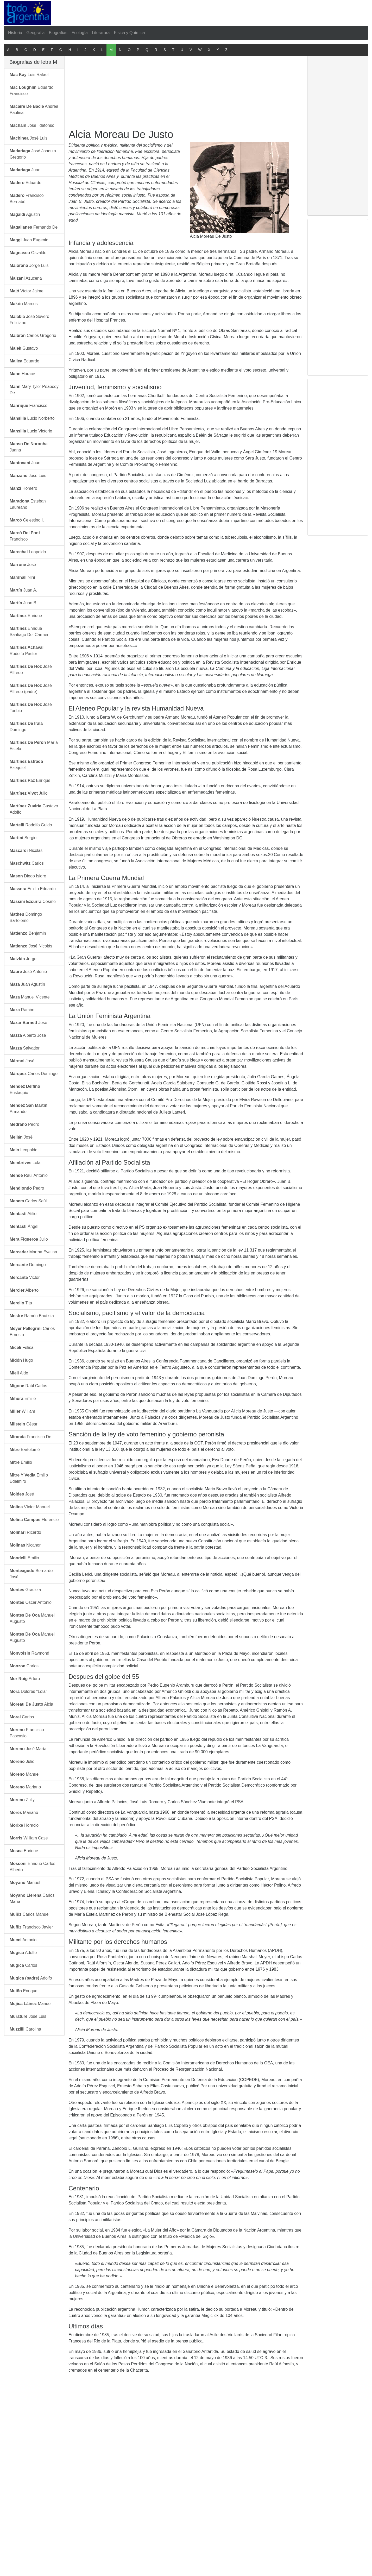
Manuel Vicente (30, 997)
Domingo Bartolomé (26, 917)
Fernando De (34, 227)
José (23, 564)
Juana (29, 447)
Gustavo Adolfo (34, 809)
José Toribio (31, 707)
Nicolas (26, 850)
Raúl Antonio (29, 1175)
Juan (25, 170)
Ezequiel (26, 764)
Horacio (24, 1825)
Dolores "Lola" (28, 1691)
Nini (22, 577)
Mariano (25, 1787)
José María (28, 1748)
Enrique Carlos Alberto (32, 1866)
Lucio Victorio (31, 431)
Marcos (24, 303)
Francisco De (30, 1437)
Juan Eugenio (29, 240)
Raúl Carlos (28, 1386)
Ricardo (25, 1532)
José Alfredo (31, 669)
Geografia (35, 32)
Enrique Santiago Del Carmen (29, 631)
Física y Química (129, 32)
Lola (25, 1162)
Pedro (24, 1124)
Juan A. (23, 590)
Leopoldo (28, 552)
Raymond (29, 1653)
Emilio (23, 1398)
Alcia (31, 1704)
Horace (22, 374)
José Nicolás (31, 946)
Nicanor (25, 1545)
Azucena (26, 278)
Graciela (25, 1589)
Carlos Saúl (28, 1201)
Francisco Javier (31, 1927)
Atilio (23, 1213)
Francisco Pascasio (27, 1732)
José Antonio (28, 971)
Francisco (28, 405)
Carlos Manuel (29, 1914)
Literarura (101, 32)
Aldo (19, 1373)
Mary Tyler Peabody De (34, 389)
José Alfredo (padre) (31, 688)
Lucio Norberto (32, 418)
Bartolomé (25, 1449)
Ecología (80, 32)
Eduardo (25, 182)
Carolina (25, 2029)
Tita (21, 1303)
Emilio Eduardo (33, 889)
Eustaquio (25, 1089)
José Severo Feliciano (29, 319)
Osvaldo (28, 252)
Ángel (24, 1226)
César (23, 1424)
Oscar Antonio (31, 1602)
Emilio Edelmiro (29, 1478)
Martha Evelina (33, 1252)
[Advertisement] (188, 12)
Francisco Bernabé (27, 198)
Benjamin (28, 933)
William (22, 1411)
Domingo (26, 726)
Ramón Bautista (32, 1316)
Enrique (26, 615)
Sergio (23, 837)
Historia (15, 32)
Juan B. (23, 603)
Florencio (34, 1519)
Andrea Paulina (34, 109)
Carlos (27, 863)
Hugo (21, 1360)
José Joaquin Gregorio (33, 154)
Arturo (25, 1678)
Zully (22, 1800)
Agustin (25, 214)
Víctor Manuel (30, 1507)
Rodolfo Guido (31, 825)
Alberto (24, 1290)
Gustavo (24, 348)
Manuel (25, 1774)
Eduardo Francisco (31, 90)
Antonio (23, 1940)
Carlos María (32, 1898)
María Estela (34, 745)
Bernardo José (31, 1573)
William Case (29, 1838)
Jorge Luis (29, 265)
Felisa (22, 1347)
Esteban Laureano (28, 504)
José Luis (28, 138)
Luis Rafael (29, 74)
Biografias (58, 32)
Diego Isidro (28, 876)
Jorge (23, 959)
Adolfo (23, 1952)
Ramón (22, 1010)
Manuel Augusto (32, 1618)
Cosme (33, 901)
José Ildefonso (32, 125)
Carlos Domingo (34, 1073)
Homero (23, 488)
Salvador (25, 1048)
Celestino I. (27, 520)
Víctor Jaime (26, 291)
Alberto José (28, 1035)
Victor (25, 1277)
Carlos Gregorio (33, 335)
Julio (29, 793)
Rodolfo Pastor (26, 650)
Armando (28, 1108)
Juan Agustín (27, 984)
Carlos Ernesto (32, 1331)
